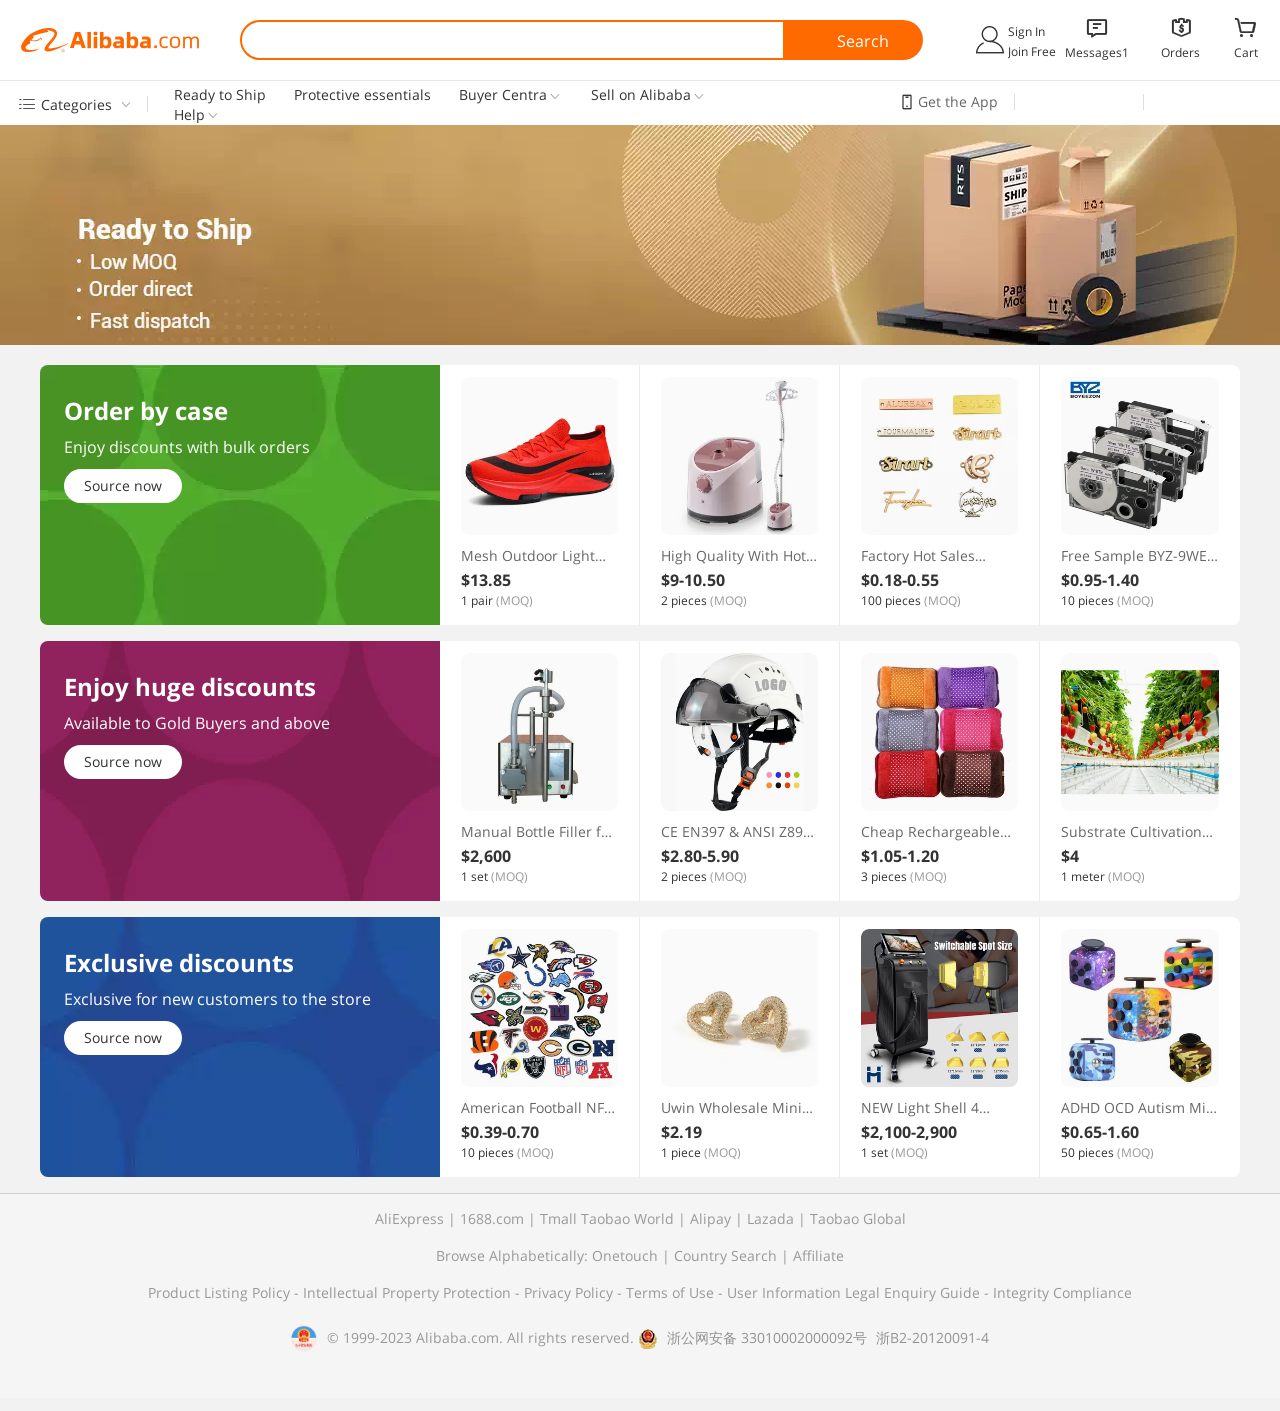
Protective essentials (362, 95)
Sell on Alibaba (641, 95)
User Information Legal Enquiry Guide (853, 1292)
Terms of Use (672, 1292)
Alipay (710, 1218)
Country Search (725, 1255)
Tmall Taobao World (607, 1218)
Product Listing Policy (221, 1292)
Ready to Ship (220, 95)
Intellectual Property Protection (409, 1292)
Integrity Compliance (1062, 1292)
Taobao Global (858, 1218)
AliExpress (409, 1218)
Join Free (1032, 51)
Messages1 (1097, 52)
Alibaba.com (110, 40)
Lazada (770, 1218)
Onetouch (625, 1255)
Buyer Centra (503, 95)
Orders (1180, 52)
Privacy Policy (570, 1292)
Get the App (958, 101)
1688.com (492, 1218)
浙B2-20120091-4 (932, 1337)
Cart (1246, 52)
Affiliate (818, 1255)
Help (189, 115)
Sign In (1026, 31)
